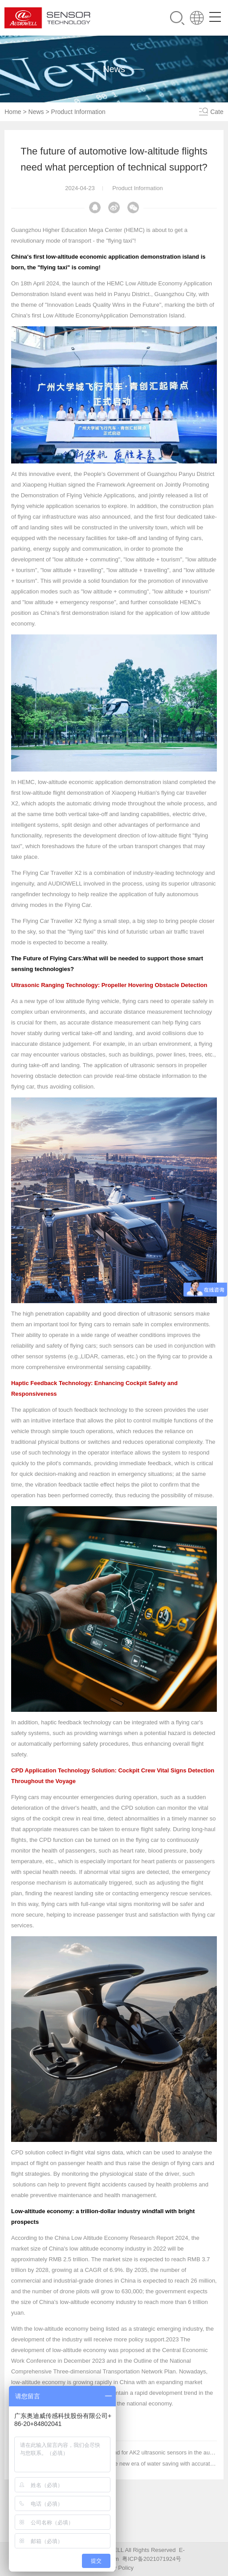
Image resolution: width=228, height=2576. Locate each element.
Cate (217, 111)
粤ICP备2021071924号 (151, 2559)
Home (12, 111)
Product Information (78, 111)
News (36, 111)
